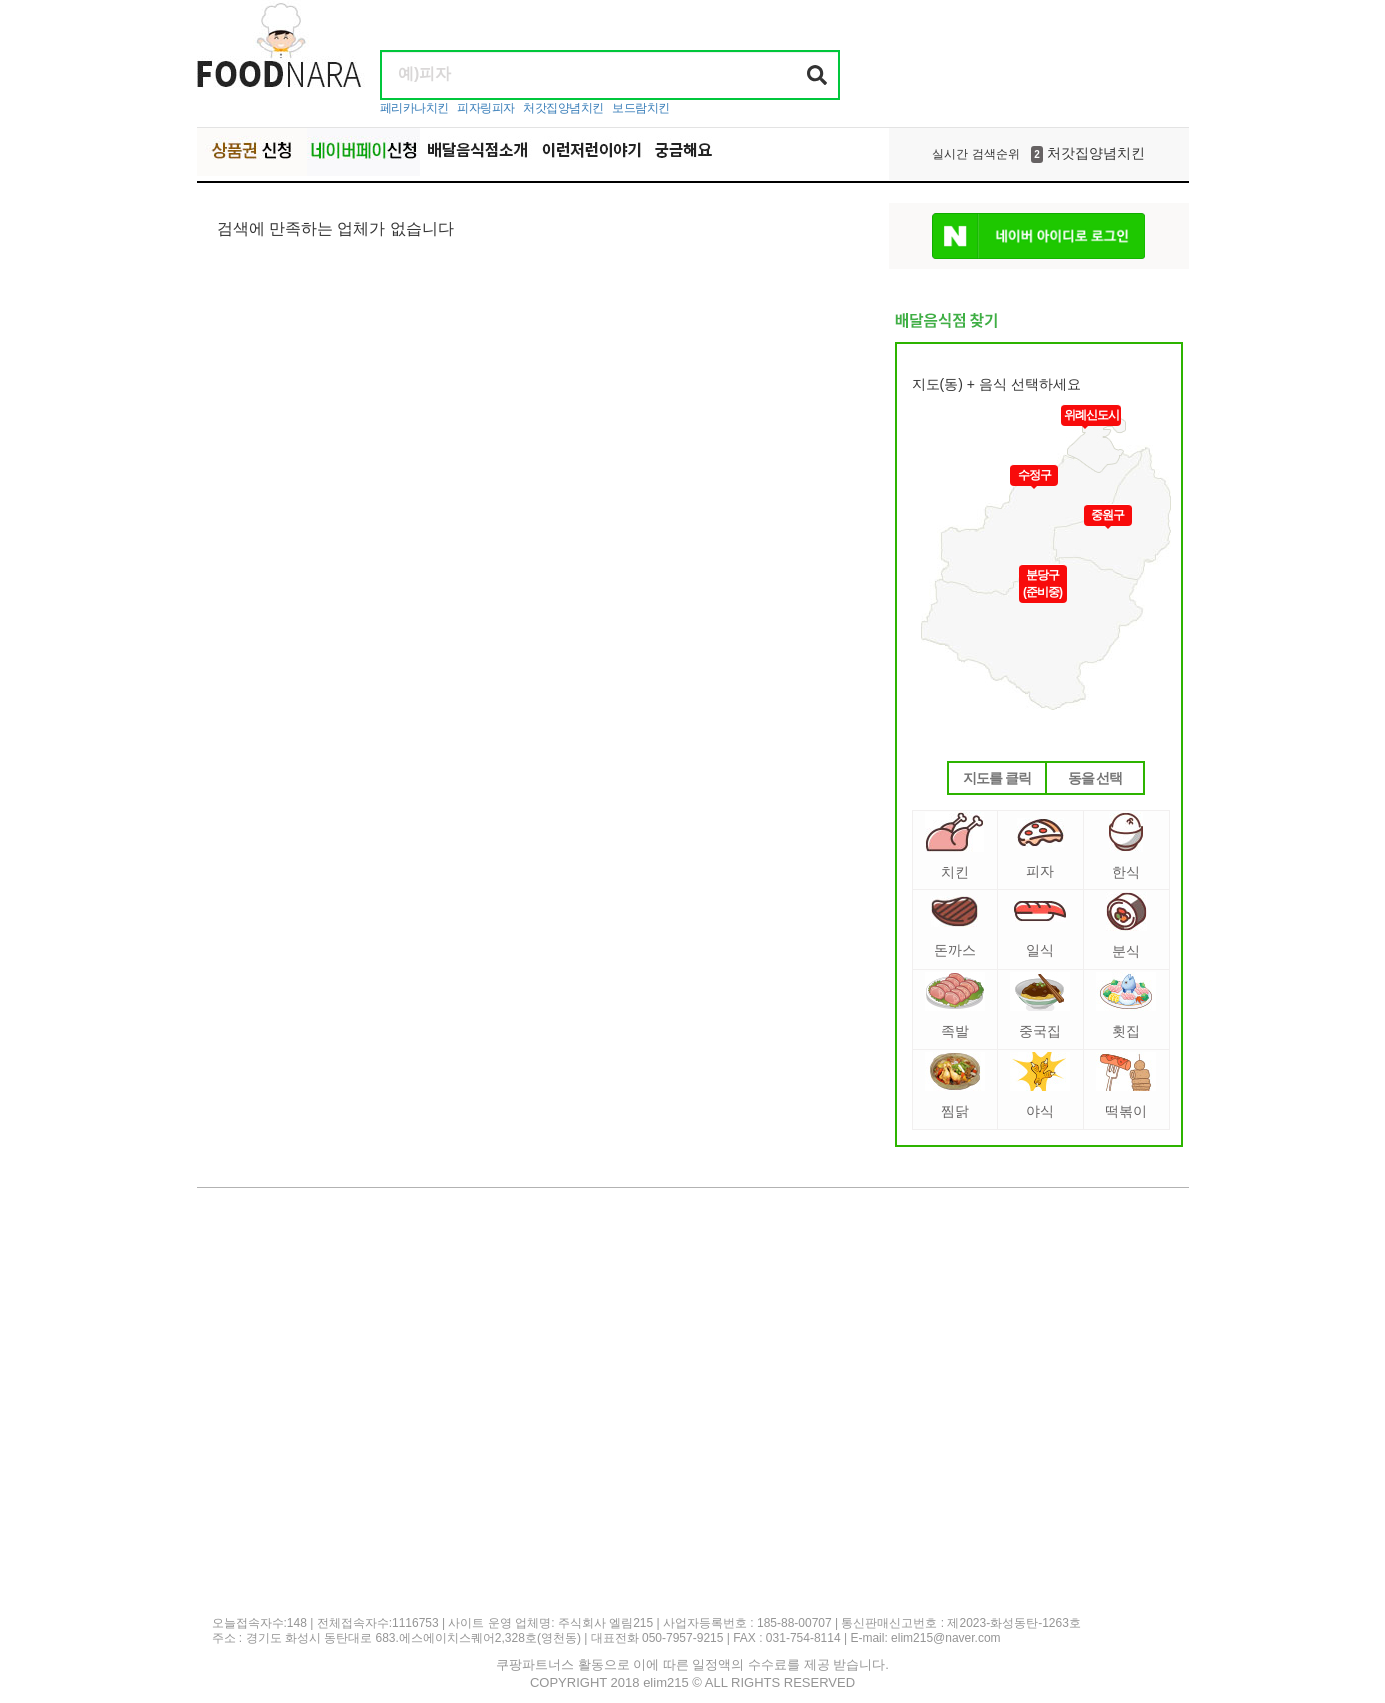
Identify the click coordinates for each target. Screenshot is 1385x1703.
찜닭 (955, 1085)
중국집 (1040, 1005)
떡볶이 (1126, 1085)
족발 (955, 1005)
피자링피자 (486, 108)
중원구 (1107, 515)
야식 (1040, 1085)
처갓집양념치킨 (563, 108)
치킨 (954, 846)
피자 (1040, 848)
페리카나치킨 (414, 108)
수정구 (1034, 475)
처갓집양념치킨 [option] (1038, 154)
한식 (1126, 846)
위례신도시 (1091, 415)
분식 (1126, 925)
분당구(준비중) (1042, 583)
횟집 (1126, 1005)
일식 (1040, 929)
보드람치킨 (641, 108)
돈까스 (954, 927)
